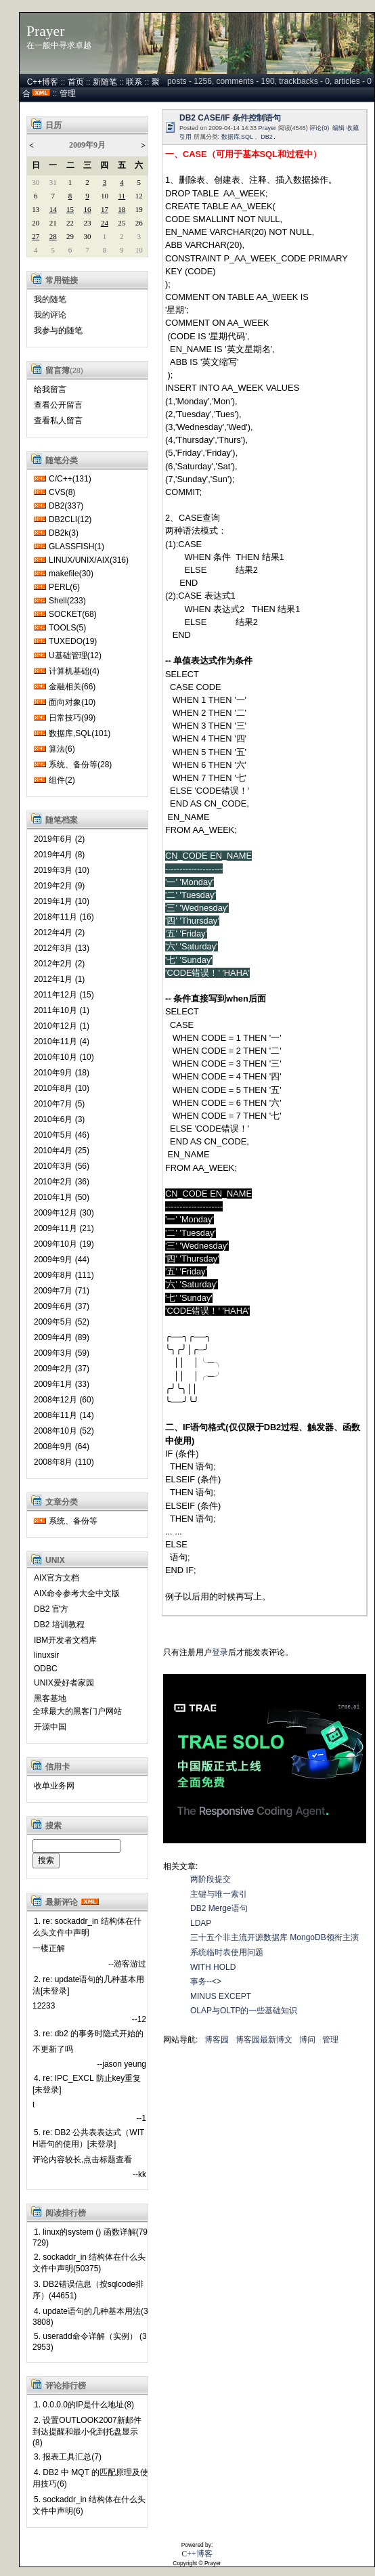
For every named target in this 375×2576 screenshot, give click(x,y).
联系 (134, 82)
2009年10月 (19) (64, 1244)
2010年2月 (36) (61, 1181)
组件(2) (62, 780)
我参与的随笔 (58, 330)
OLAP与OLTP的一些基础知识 (243, 2010)
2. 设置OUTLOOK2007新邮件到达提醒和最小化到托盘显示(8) (86, 2431)
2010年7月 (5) (59, 1104)
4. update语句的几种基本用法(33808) (90, 2316)
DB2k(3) (64, 533)
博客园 (216, 2039)
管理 (68, 93)
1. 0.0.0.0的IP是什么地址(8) (84, 2404)
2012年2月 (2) (59, 963)
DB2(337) (66, 506)
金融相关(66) (72, 686)
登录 (220, 1652)
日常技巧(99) (72, 718)
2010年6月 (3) (59, 1119)
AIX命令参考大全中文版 (77, 1593)
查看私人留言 (58, 420)
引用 (185, 136)
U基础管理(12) (75, 655)
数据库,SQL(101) (79, 733)
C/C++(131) (70, 479)
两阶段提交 (210, 1879)
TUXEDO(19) (73, 641)
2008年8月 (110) (64, 1462)
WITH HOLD (213, 1967)
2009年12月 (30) (64, 1213)
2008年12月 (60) (64, 1399)
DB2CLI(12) (70, 519)
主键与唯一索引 (218, 1894)
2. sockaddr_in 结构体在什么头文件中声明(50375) (89, 2262)
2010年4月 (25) (61, 1150)
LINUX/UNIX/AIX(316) (89, 560)
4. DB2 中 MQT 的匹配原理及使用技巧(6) (90, 2478)
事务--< (205, 1981)
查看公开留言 (58, 405)
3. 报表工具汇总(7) (68, 2457)
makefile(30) (71, 573)
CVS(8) (62, 492)
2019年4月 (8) (59, 854)
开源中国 (50, 1727)
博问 (307, 2039)
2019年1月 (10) (61, 901)
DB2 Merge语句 (219, 1908)
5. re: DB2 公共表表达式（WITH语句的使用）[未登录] (88, 2138)
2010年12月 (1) (61, 1026)
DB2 (267, 136)
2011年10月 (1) (61, 1010)
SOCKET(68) (73, 614)
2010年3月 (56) (61, 1166)
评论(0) (319, 128)
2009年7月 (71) (61, 1290)
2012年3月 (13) (61, 948)
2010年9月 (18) (61, 1072)
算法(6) (62, 749)
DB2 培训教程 (59, 1624)
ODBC (46, 1668)
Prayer (45, 31)
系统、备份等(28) (80, 764)
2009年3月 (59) (61, 1353)
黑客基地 (50, 1698)
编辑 (338, 128)
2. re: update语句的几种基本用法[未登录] (88, 1985)
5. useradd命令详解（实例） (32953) (89, 2342)
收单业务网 (54, 1785)
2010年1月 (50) (61, 1197)
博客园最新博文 (264, 2039)
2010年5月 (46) (61, 1135)
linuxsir (46, 1655)
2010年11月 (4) (61, 1041)
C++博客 (43, 82)
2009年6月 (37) (61, 1306)
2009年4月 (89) (61, 1337)
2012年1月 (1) (59, 979)
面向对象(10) (72, 702)
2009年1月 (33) (61, 1384)
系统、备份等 (73, 1521)
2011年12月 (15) (64, 995)
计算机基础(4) (74, 671)
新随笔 (105, 82)
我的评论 (50, 315)
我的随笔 (50, 299)
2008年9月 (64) (61, 1446)
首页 (76, 82)
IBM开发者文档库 (65, 1640)
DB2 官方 (51, 1609)
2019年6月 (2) (59, 839)
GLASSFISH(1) (76, 546)
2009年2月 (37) (61, 1368)
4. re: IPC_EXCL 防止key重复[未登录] (86, 2084)
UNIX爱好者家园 (64, 1683)
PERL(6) (64, 587)
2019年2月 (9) (59, 885)
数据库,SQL (237, 136)
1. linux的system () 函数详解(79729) (90, 2237)
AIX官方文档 (56, 1578)
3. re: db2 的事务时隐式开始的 (89, 2033)
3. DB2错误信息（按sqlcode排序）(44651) (88, 2289)
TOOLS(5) (67, 627)
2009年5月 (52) (61, 1322)
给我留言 (50, 389)
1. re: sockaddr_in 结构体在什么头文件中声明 (86, 1926)
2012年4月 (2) (59, 932)
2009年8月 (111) (64, 1275)
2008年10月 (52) (64, 1431)
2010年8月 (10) (61, 1088)
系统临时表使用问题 (226, 1952)
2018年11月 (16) (64, 917)
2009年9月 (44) (61, 1259)
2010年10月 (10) (64, 1057)
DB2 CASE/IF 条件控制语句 (230, 118)
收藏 (353, 128)
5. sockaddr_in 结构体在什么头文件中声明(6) (89, 2505)
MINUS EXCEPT (220, 1996)
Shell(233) (67, 600)
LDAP (200, 1923)
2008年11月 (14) (64, 1415)
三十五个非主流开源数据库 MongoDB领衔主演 (274, 1937)
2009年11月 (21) (64, 1228)
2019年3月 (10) (61, 870)
